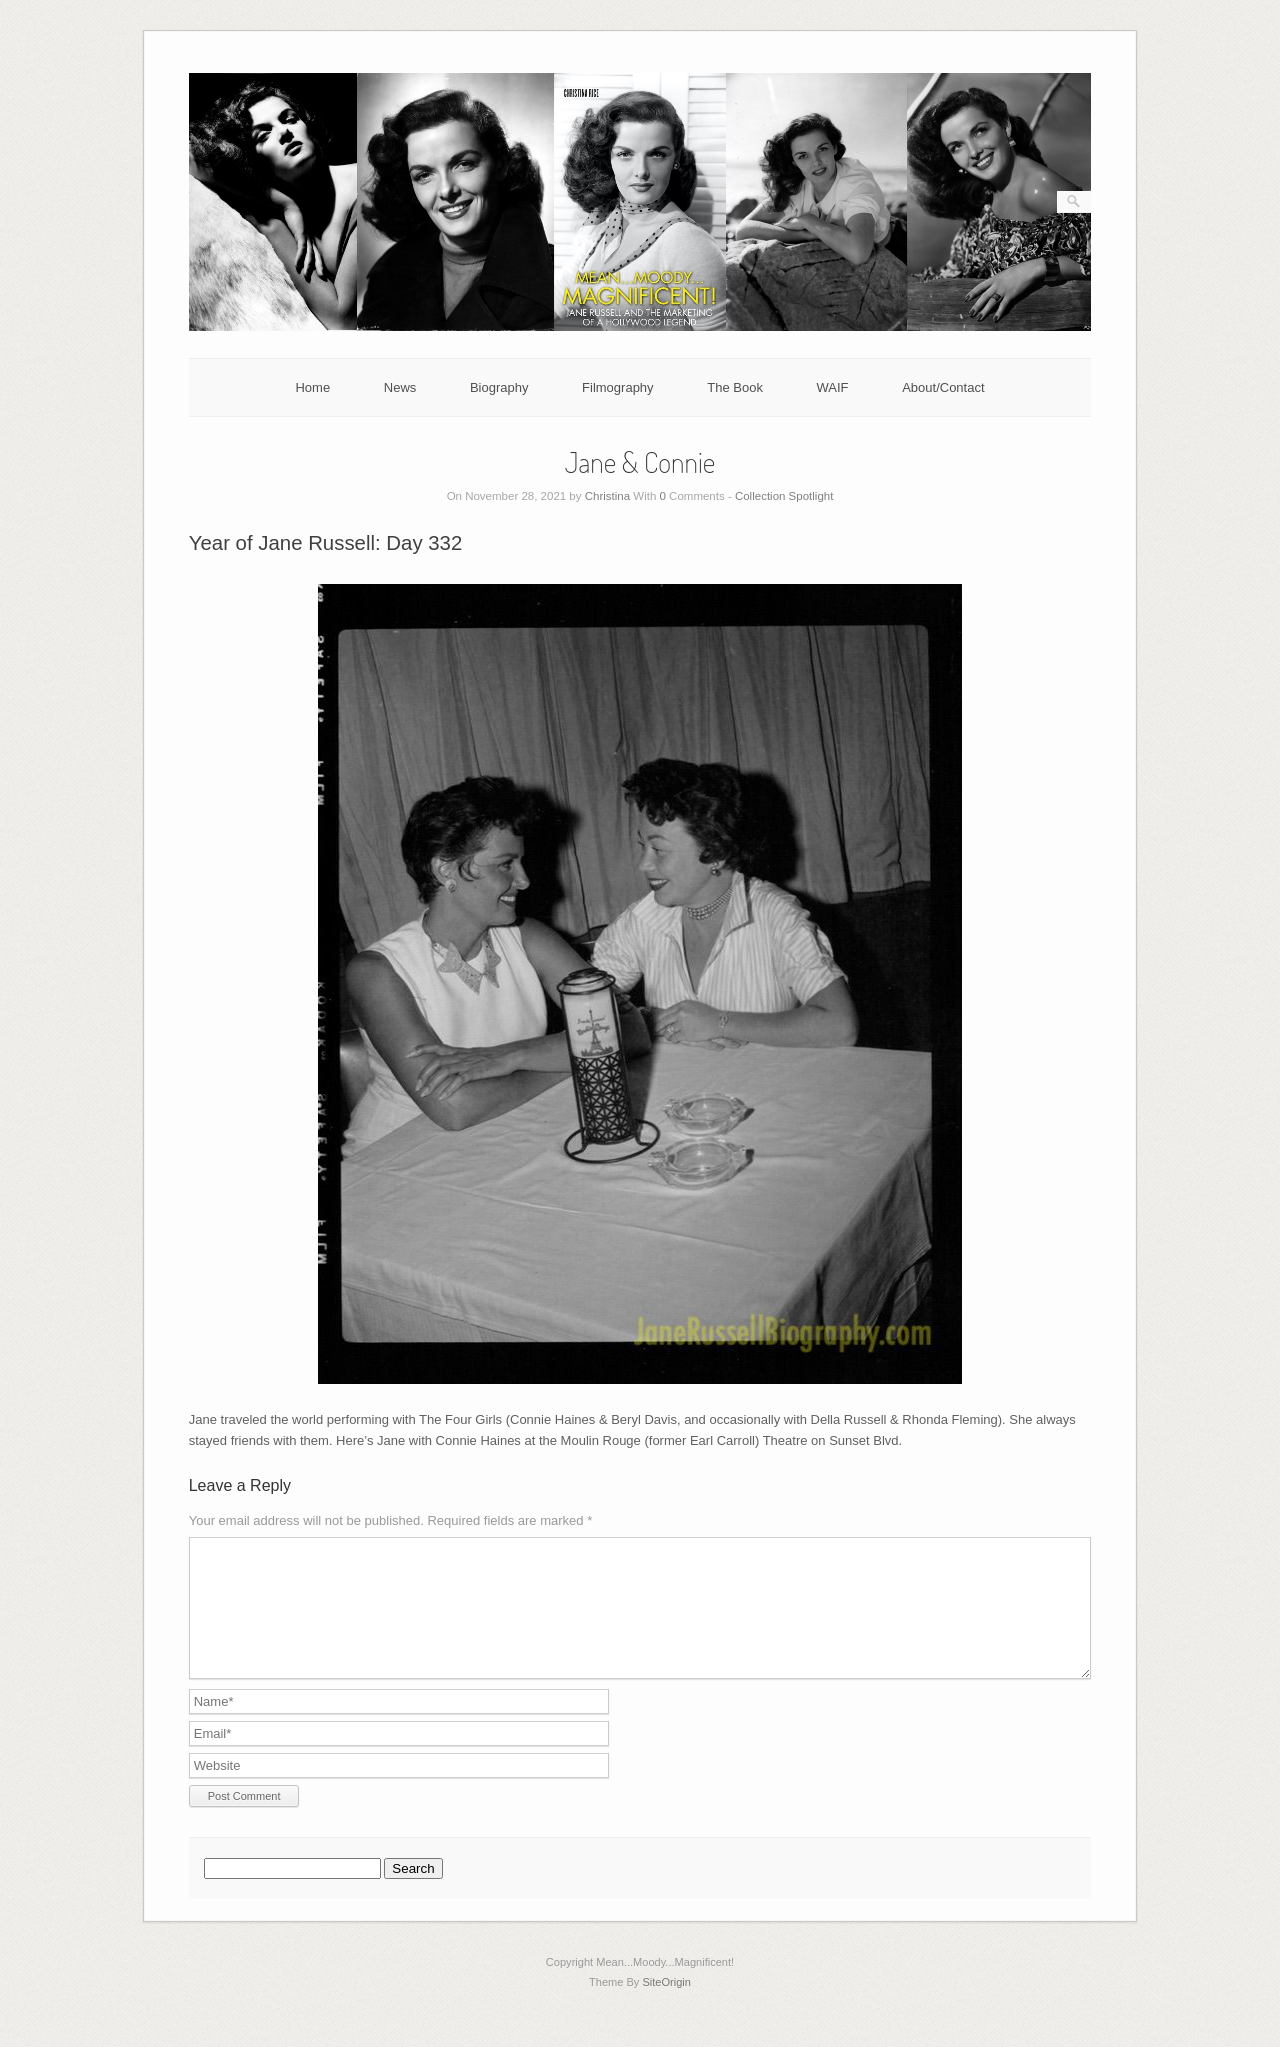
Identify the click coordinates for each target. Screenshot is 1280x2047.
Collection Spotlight (784, 496)
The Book (735, 387)
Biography (499, 387)
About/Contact (943, 387)
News (400, 387)
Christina (607, 496)
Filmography (618, 387)
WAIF (833, 387)
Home (312, 387)
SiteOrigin (666, 2006)
